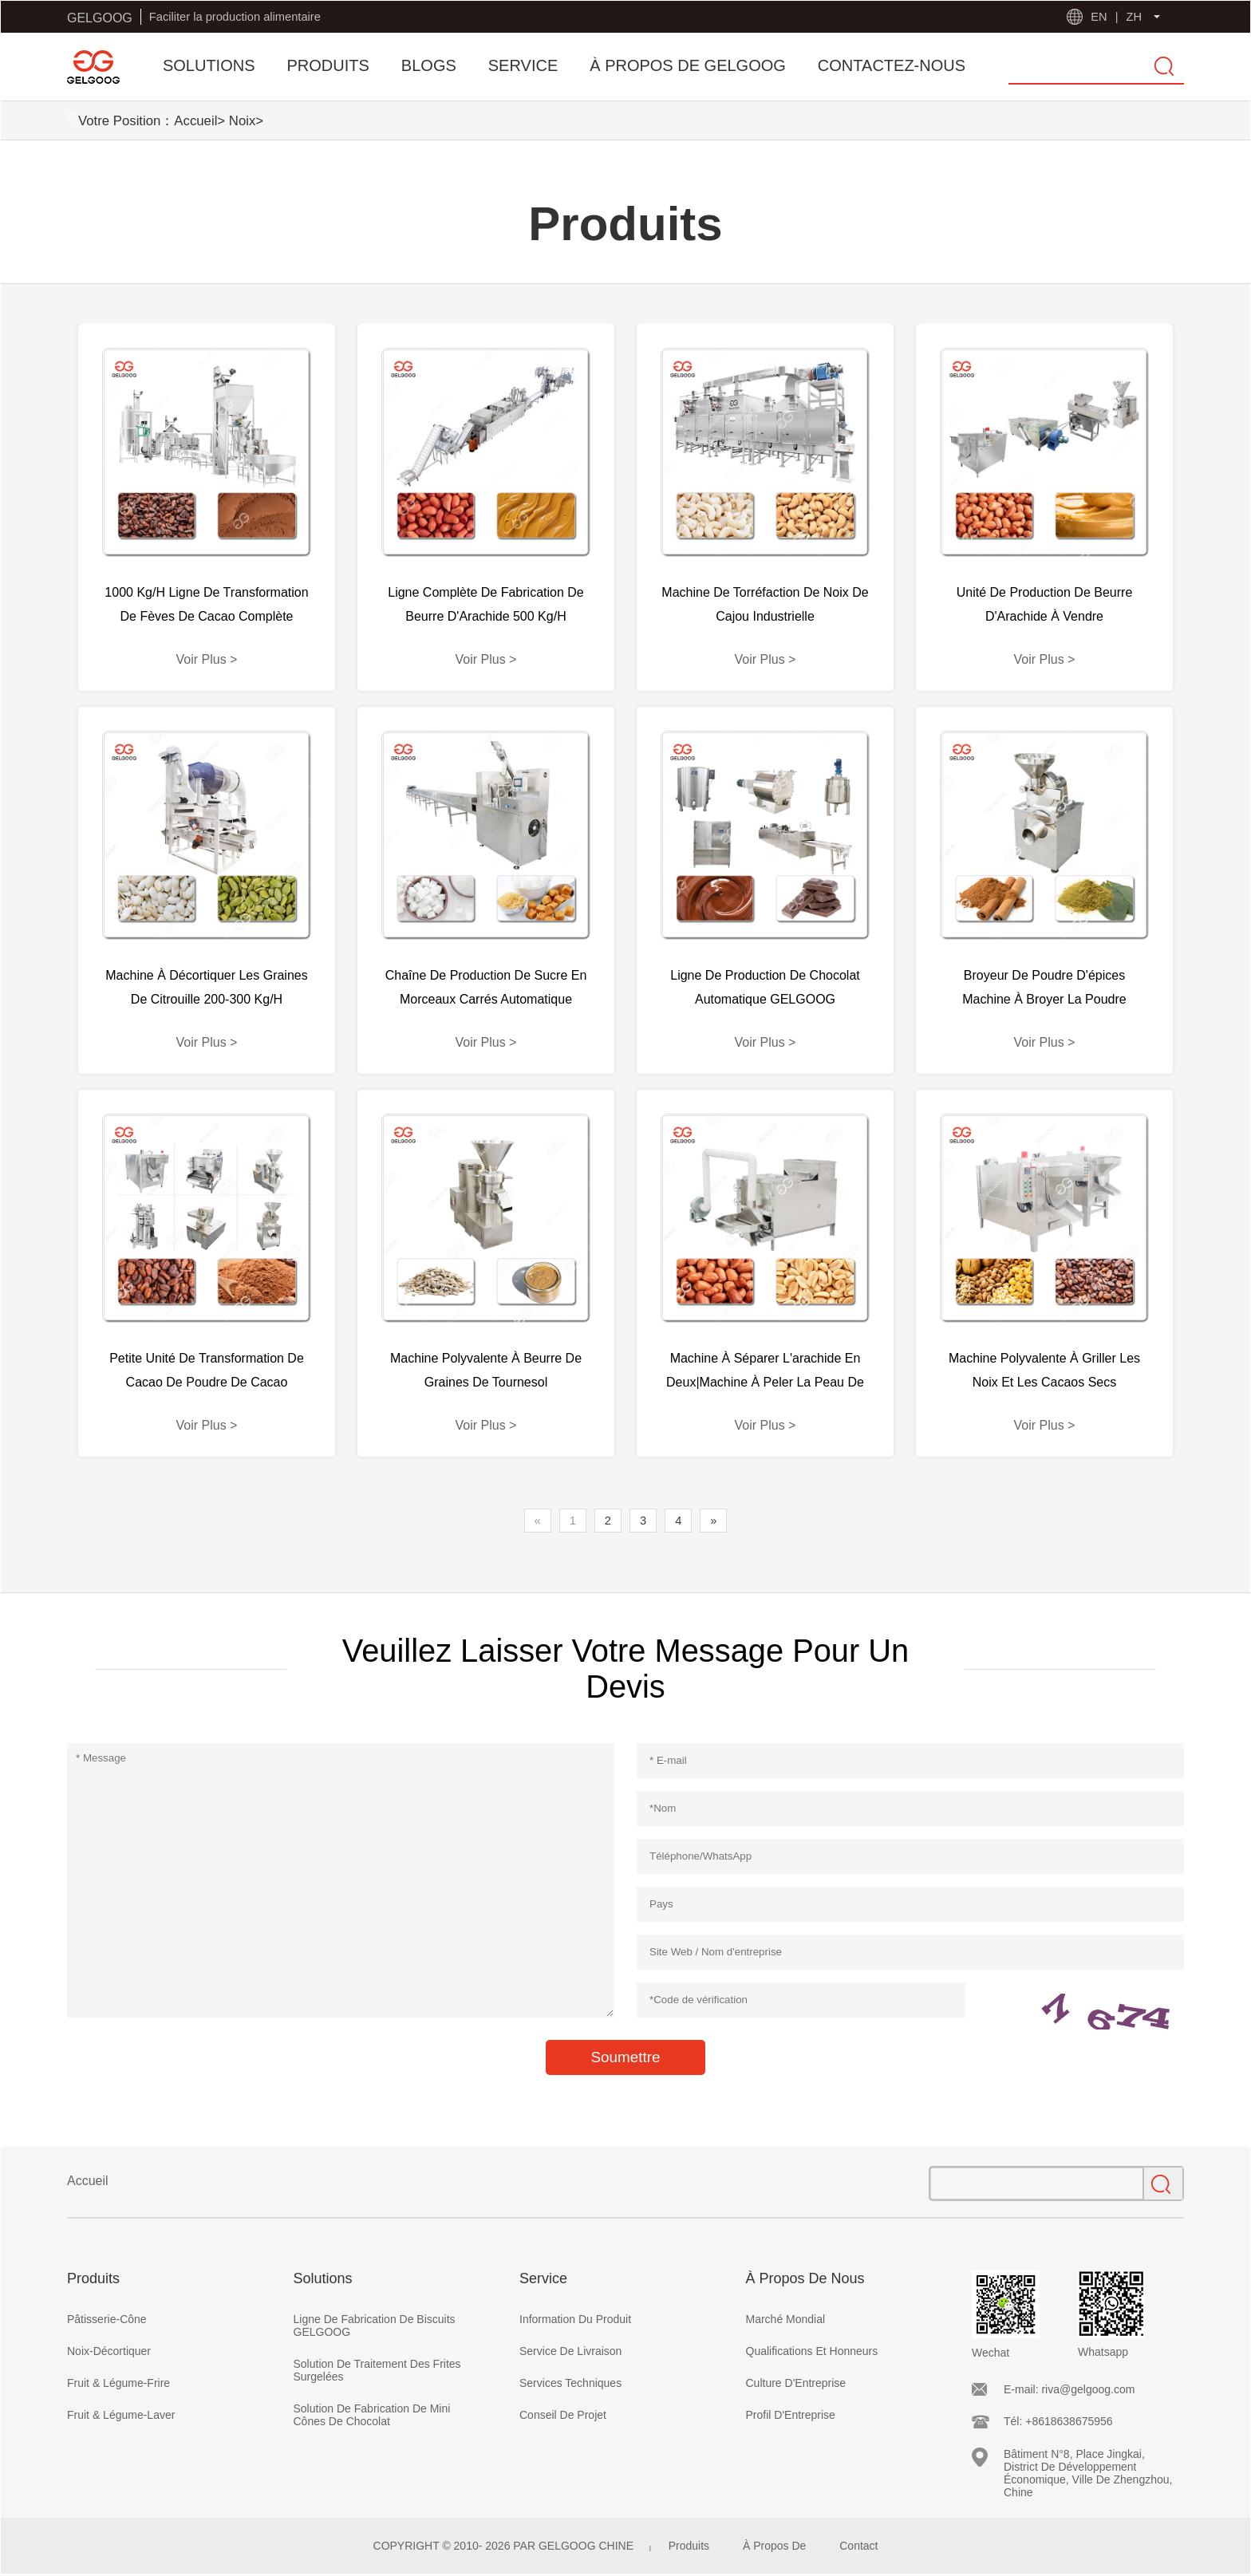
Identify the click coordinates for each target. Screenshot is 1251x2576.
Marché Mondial (786, 2319)
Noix (242, 120)
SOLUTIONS (209, 65)
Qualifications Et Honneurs (812, 2351)
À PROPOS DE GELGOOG (688, 65)
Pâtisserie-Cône (107, 2319)
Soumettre (625, 2057)
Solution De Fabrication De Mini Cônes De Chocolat (372, 2415)
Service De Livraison (570, 2351)
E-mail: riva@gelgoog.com (1069, 2389)
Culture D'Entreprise (796, 2383)
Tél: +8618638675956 (1058, 2421)
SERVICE (523, 65)
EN (1099, 16)
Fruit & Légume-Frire (118, 2383)
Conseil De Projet (562, 2414)
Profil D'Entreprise (790, 2414)
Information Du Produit (575, 2319)
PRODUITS (328, 65)
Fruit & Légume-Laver (121, 2414)
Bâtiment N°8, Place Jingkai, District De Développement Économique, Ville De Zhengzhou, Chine (1088, 2473)
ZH (1134, 16)
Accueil (195, 120)
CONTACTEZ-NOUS (891, 65)
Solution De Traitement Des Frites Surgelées (377, 2370)
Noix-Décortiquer (109, 2351)
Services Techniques (570, 2383)
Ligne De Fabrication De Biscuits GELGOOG (375, 2325)
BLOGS (428, 65)
